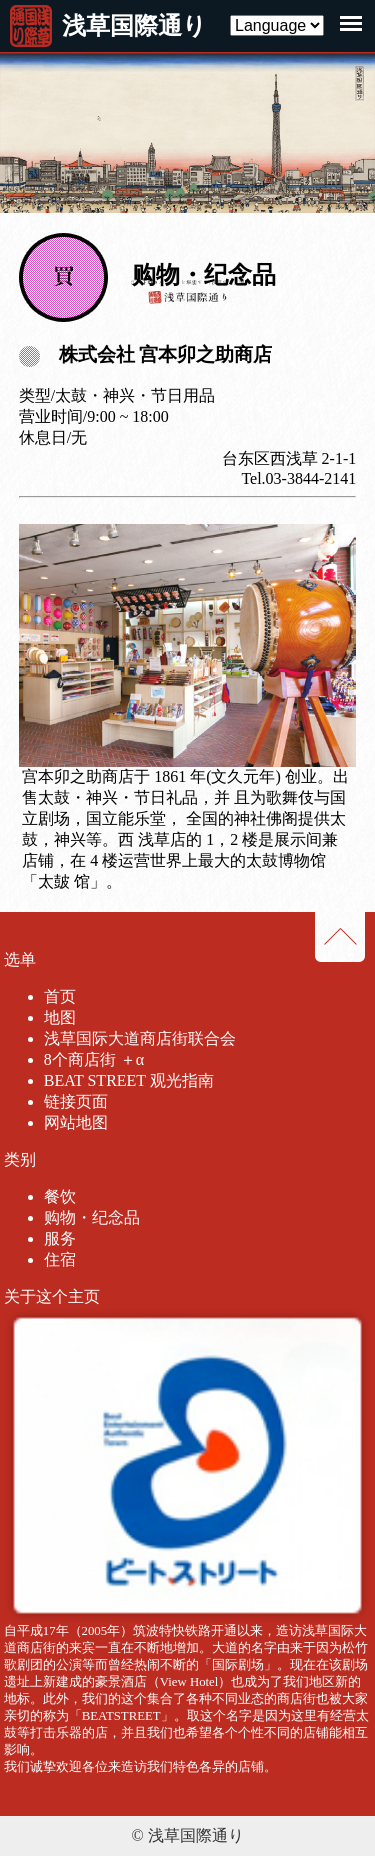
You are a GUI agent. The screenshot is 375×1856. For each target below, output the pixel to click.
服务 (60, 1238)
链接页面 (76, 1101)
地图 (60, 1017)
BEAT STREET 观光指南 (129, 1080)
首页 (60, 996)
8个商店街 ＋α (94, 1059)
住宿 (60, 1259)
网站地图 (76, 1122)
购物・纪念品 (92, 1217)
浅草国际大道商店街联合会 (140, 1038)
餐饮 (60, 1196)
